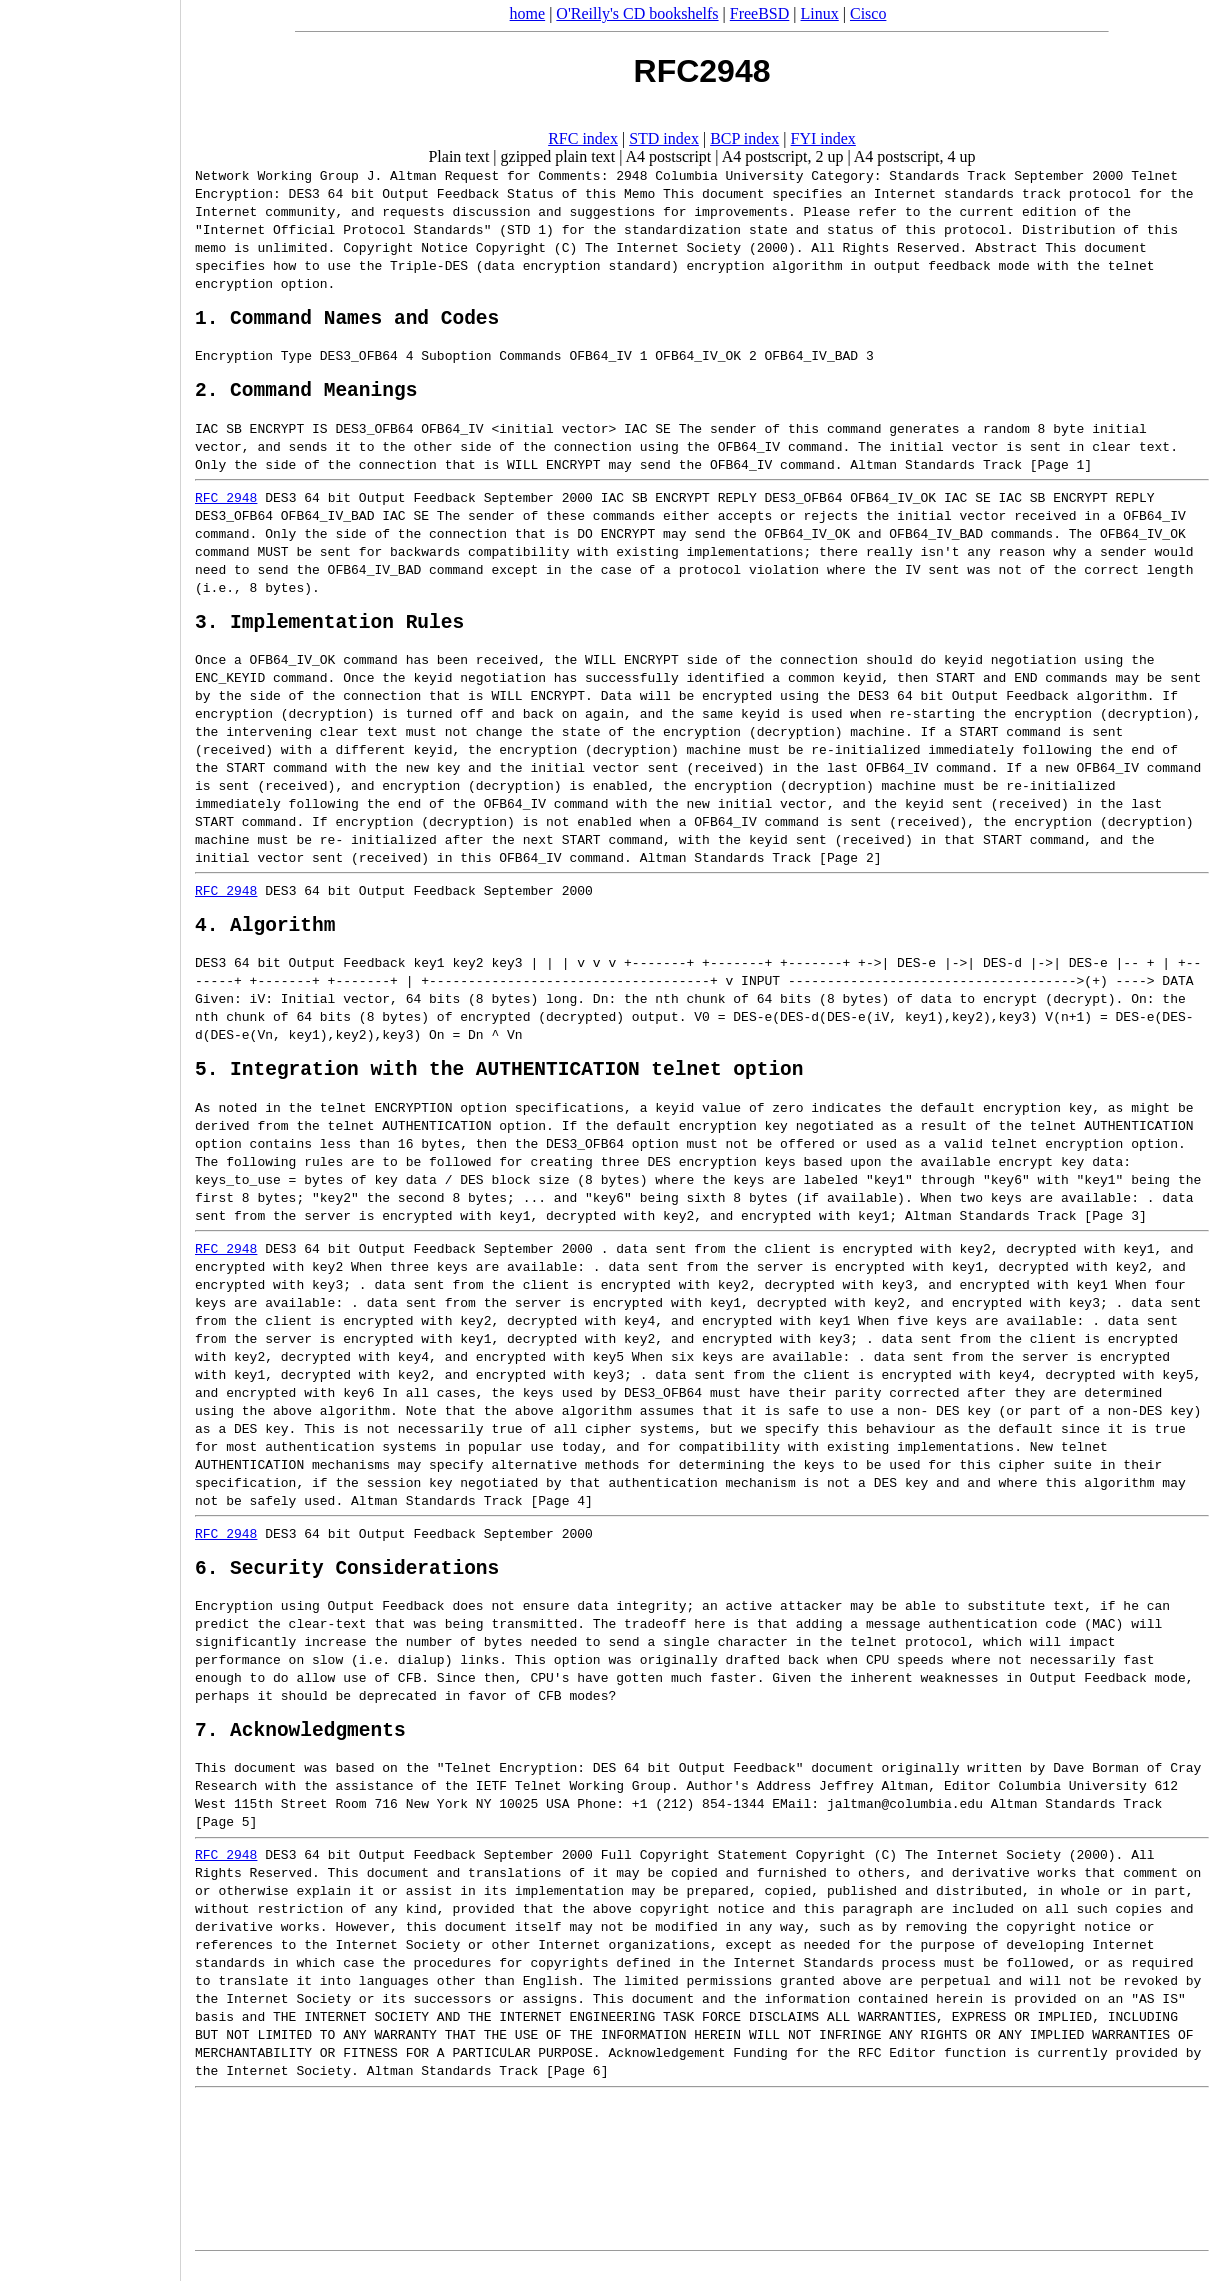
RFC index (583, 138)
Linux (820, 13)
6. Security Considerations (347, 1578)
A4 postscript (669, 156)
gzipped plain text (558, 156)
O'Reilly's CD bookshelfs (637, 13)
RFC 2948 (226, 489)
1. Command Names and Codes (347, 303)
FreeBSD (760, 13)
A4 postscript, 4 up (915, 156)
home (528, 13)
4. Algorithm (265, 925)
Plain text (458, 156)
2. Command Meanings (306, 380)
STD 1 (448, 229)
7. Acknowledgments (300, 1745)
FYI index (823, 138)
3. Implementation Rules (329, 617)
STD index (664, 138)
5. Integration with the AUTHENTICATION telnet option (499, 1074)
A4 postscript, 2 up (783, 156)
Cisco (868, 13)
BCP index (744, 138)
